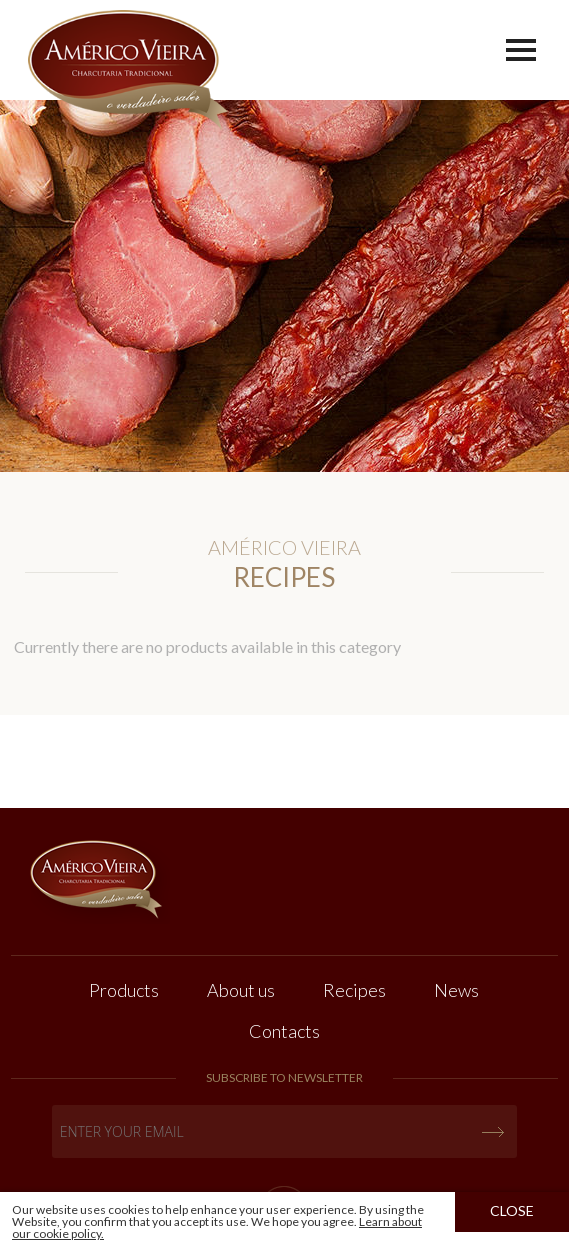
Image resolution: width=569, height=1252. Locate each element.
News (456, 990)
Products (124, 990)
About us (241, 990)
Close (512, 1210)
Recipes (354, 990)
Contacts (284, 1031)
